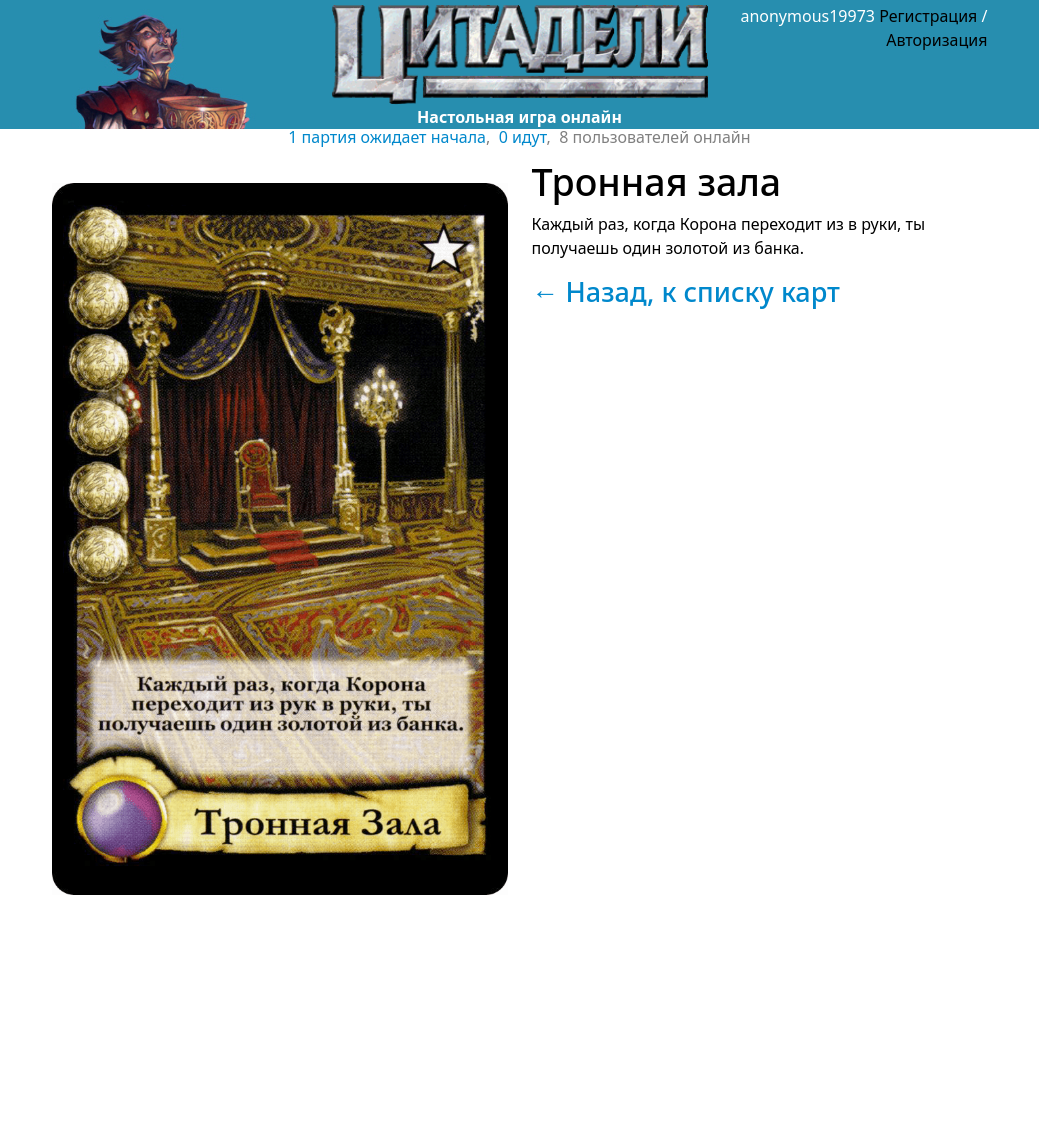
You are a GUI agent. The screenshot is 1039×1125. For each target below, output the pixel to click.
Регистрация (928, 16)
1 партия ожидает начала (387, 137)
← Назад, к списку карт (686, 291)
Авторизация (936, 40)
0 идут (523, 137)
